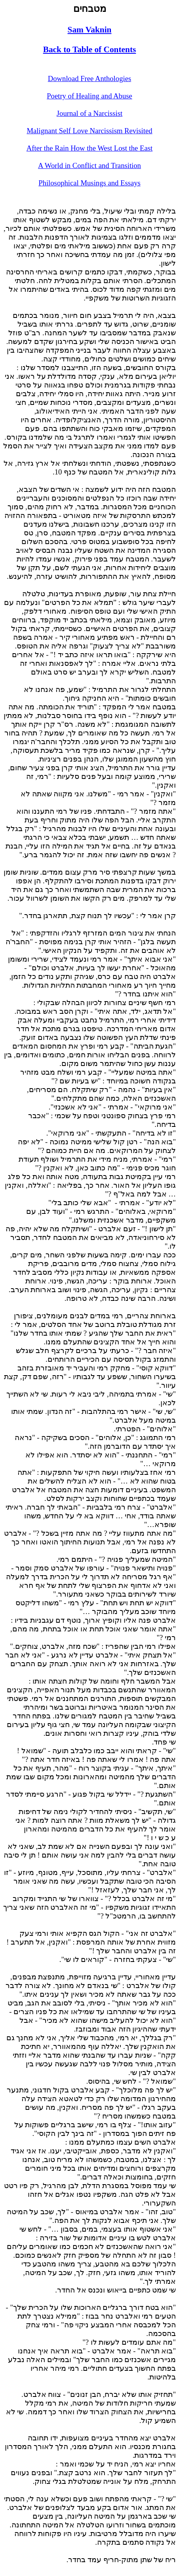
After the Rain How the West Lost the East (89, 148)
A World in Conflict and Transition (89, 165)
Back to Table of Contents (89, 49)
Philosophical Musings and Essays (89, 183)
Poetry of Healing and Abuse (89, 96)
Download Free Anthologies (89, 78)
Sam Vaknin (90, 29)
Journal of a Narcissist (89, 113)
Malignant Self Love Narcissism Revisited (89, 131)
